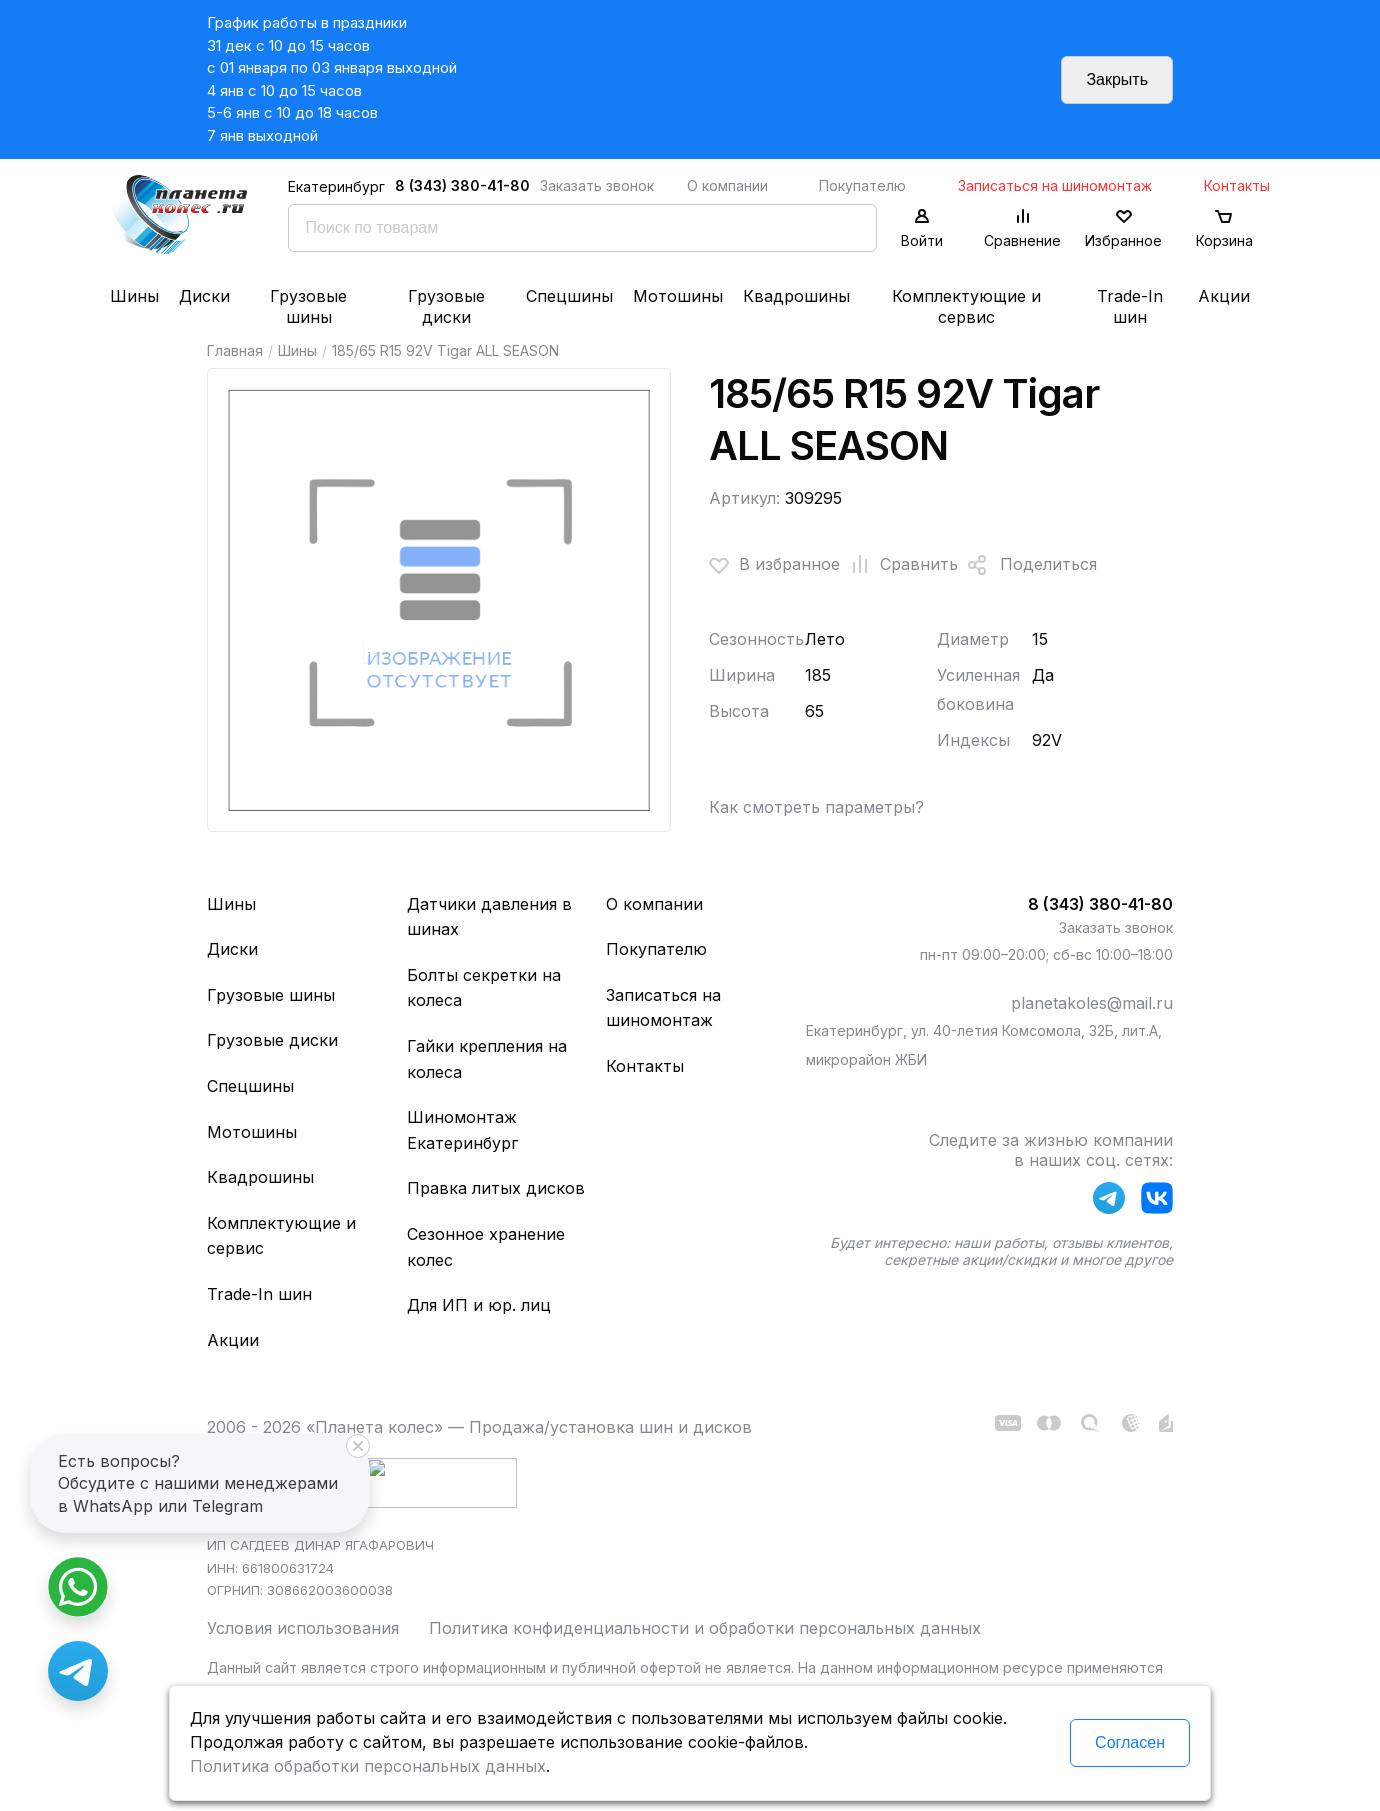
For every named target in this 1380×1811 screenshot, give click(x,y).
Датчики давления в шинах (489, 917)
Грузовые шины (308, 306)
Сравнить (899, 565)
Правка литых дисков (496, 1188)
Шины (134, 296)
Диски (204, 296)
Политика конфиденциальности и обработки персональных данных (705, 1628)
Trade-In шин (1130, 306)
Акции (1224, 296)
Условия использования (303, 1628)
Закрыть (1117, 79)
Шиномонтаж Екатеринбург (462, 1130)
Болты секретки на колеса (484, 988)
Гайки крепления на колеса (487, 1059)
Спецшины (569, 296)
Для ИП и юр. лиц (479, 1305)
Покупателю (862, 185)
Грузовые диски (446, 306)
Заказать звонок (597, 185)
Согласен (1130, 1742)
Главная (235, 350)
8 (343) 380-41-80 (462, 185)
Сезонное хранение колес (486, 1247)
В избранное (774, 565)
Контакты (1237, 185)
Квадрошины (796, 296)
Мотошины (678, 296)
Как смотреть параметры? (816, 807)
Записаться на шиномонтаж (1055, 185)
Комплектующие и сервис (966, 306)
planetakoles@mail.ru (1092, 1003)
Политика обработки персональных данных (368, 1766)
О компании (727, 185)
